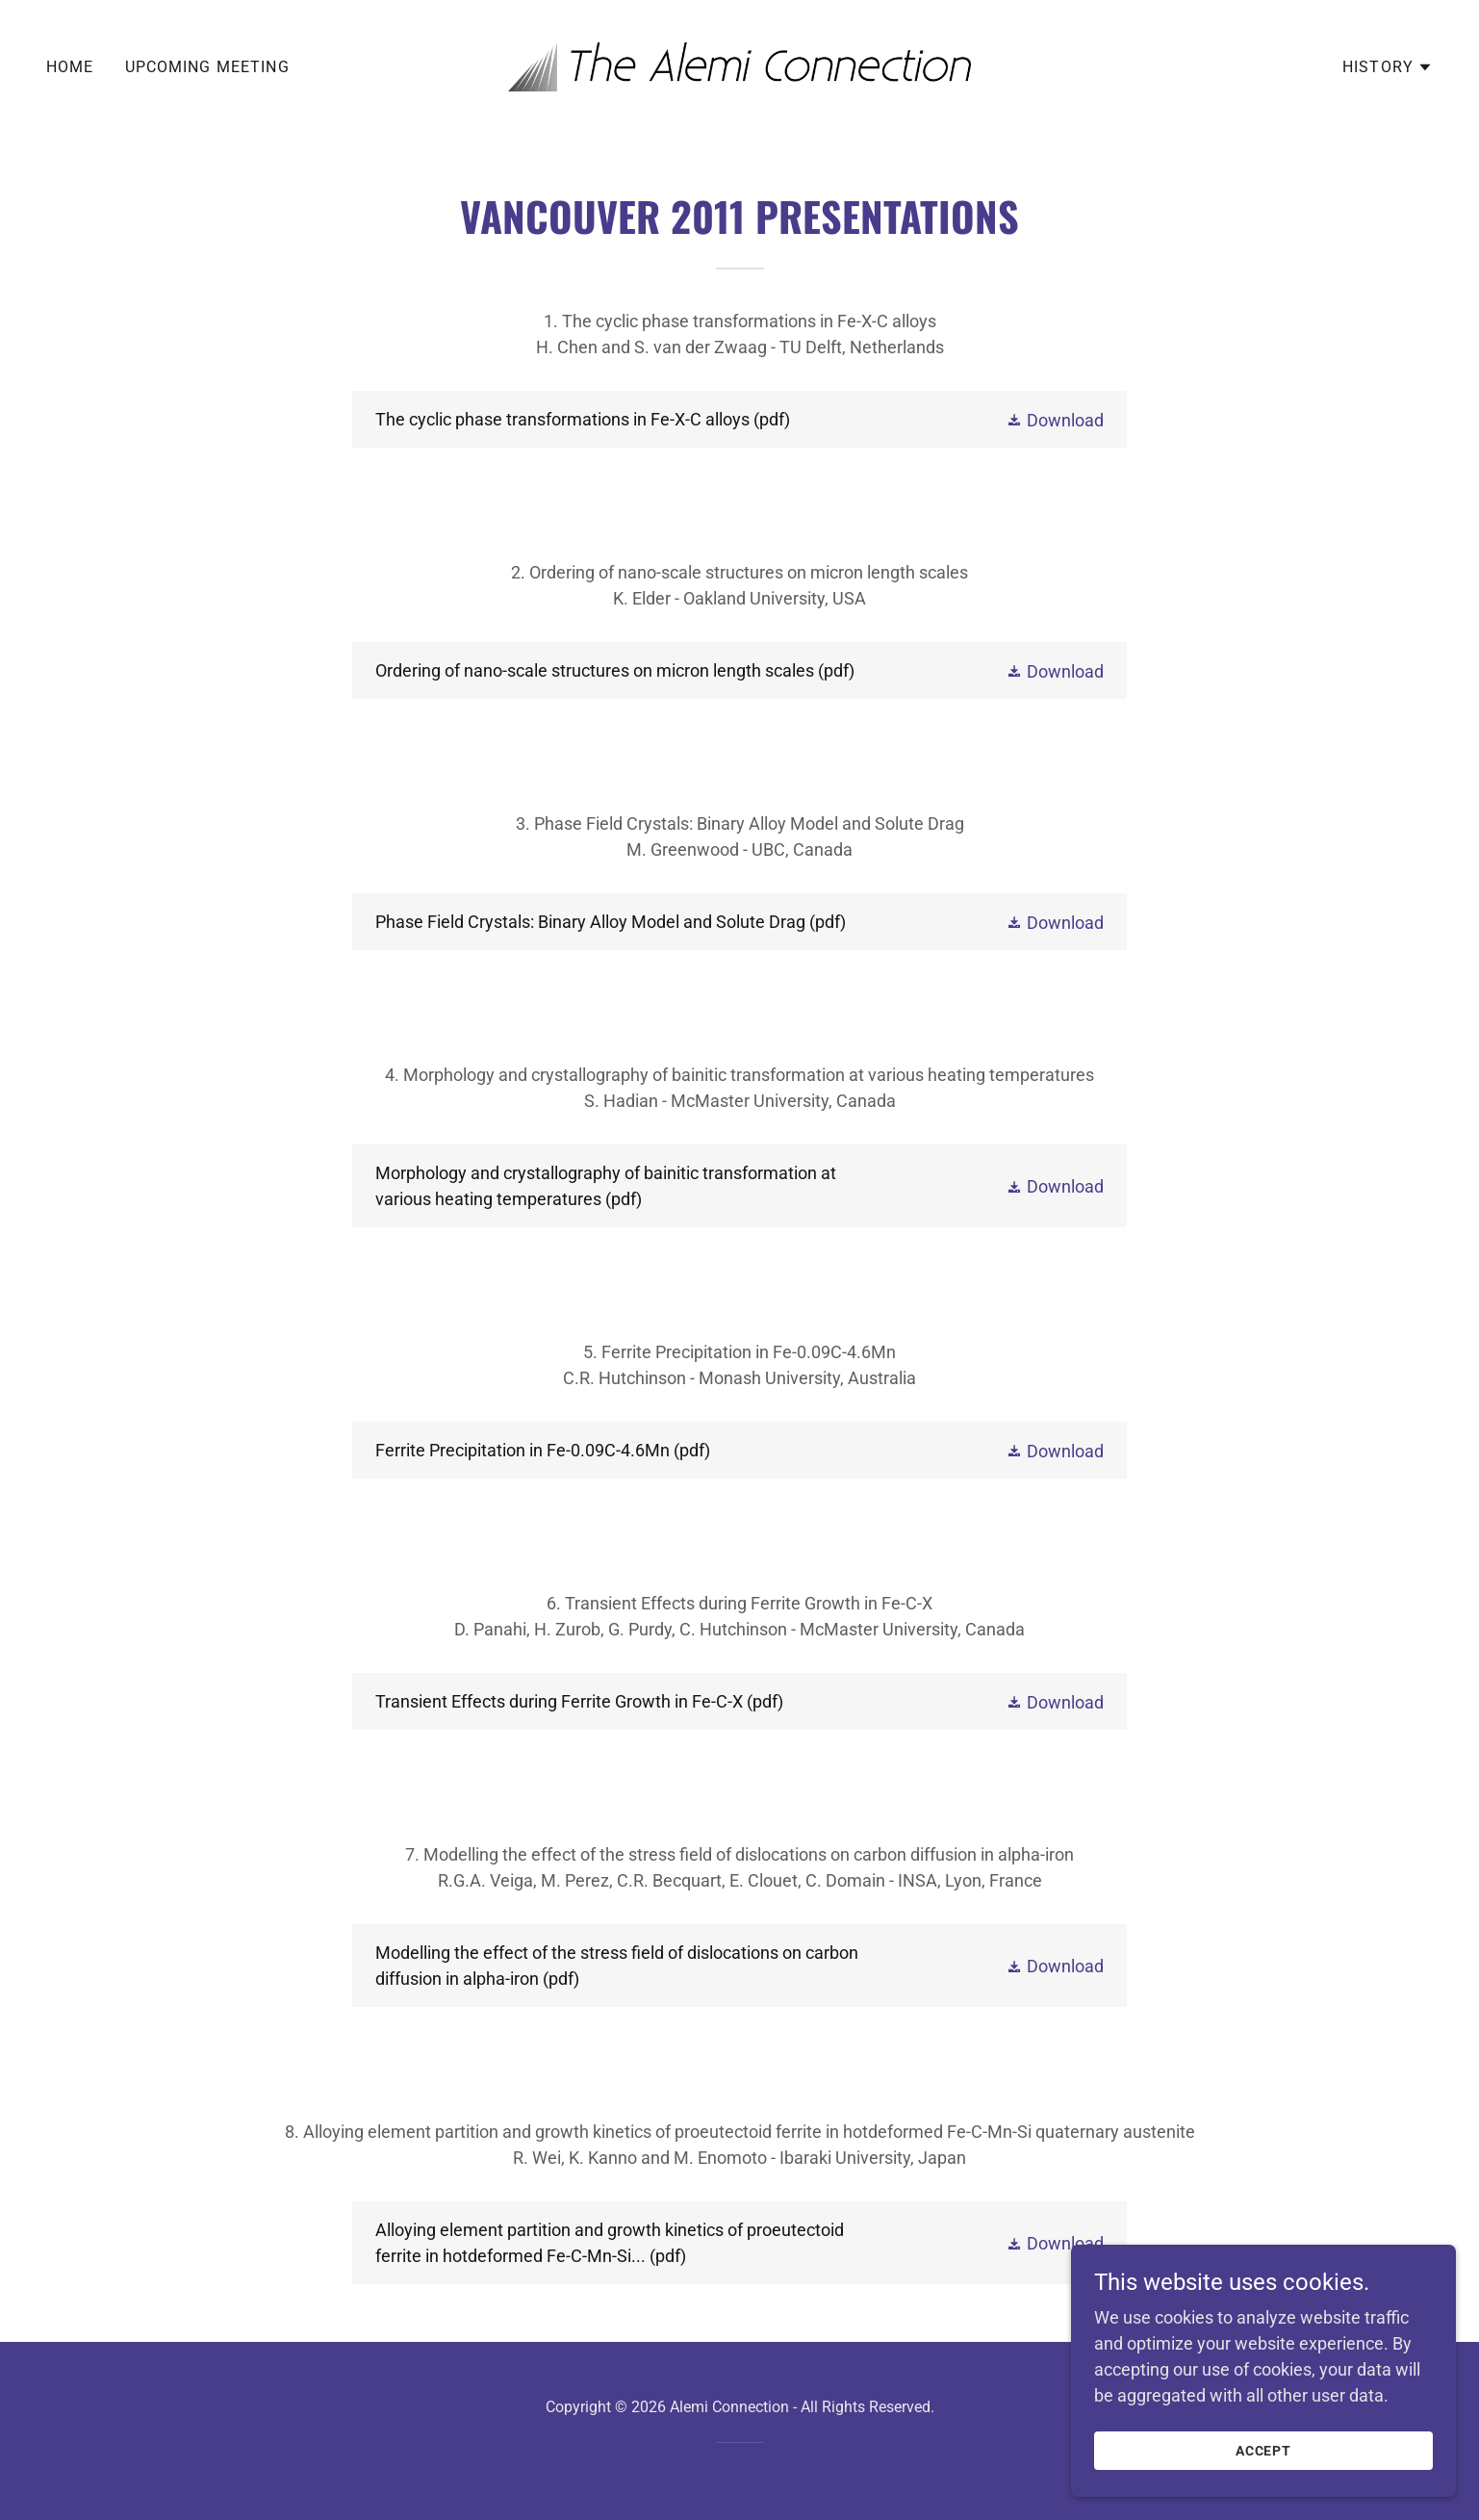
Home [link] (70, 67)
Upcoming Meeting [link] (207, 67)
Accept (1264, 2477)
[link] (739, 65)
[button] (1387, 67)
